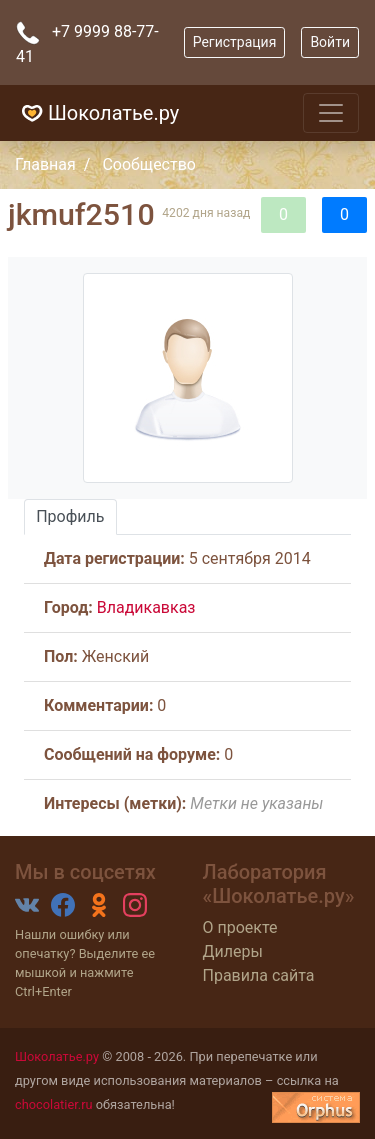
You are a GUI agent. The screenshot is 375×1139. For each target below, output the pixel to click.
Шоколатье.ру (97, 113)
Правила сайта (259, 975)
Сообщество (149, 164)
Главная (45, 164)
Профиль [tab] (70, 516)
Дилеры (233, 951)
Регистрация (235, 42)
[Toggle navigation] (331, 113)
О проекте (240, 927)
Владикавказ (146, 607)
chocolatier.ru (54, 1104)
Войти (330, 42)
